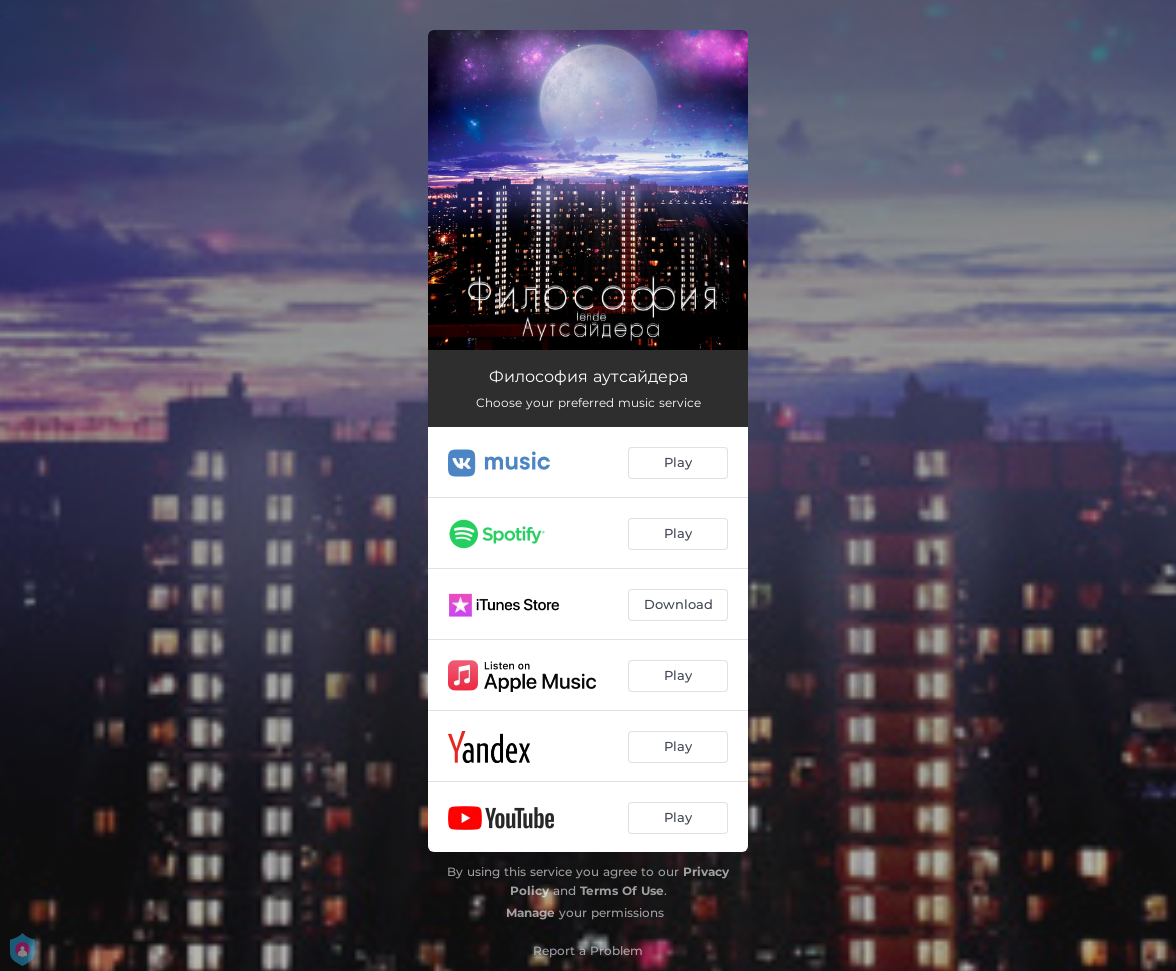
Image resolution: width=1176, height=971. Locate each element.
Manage (530, 912)
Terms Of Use (622, 890)
